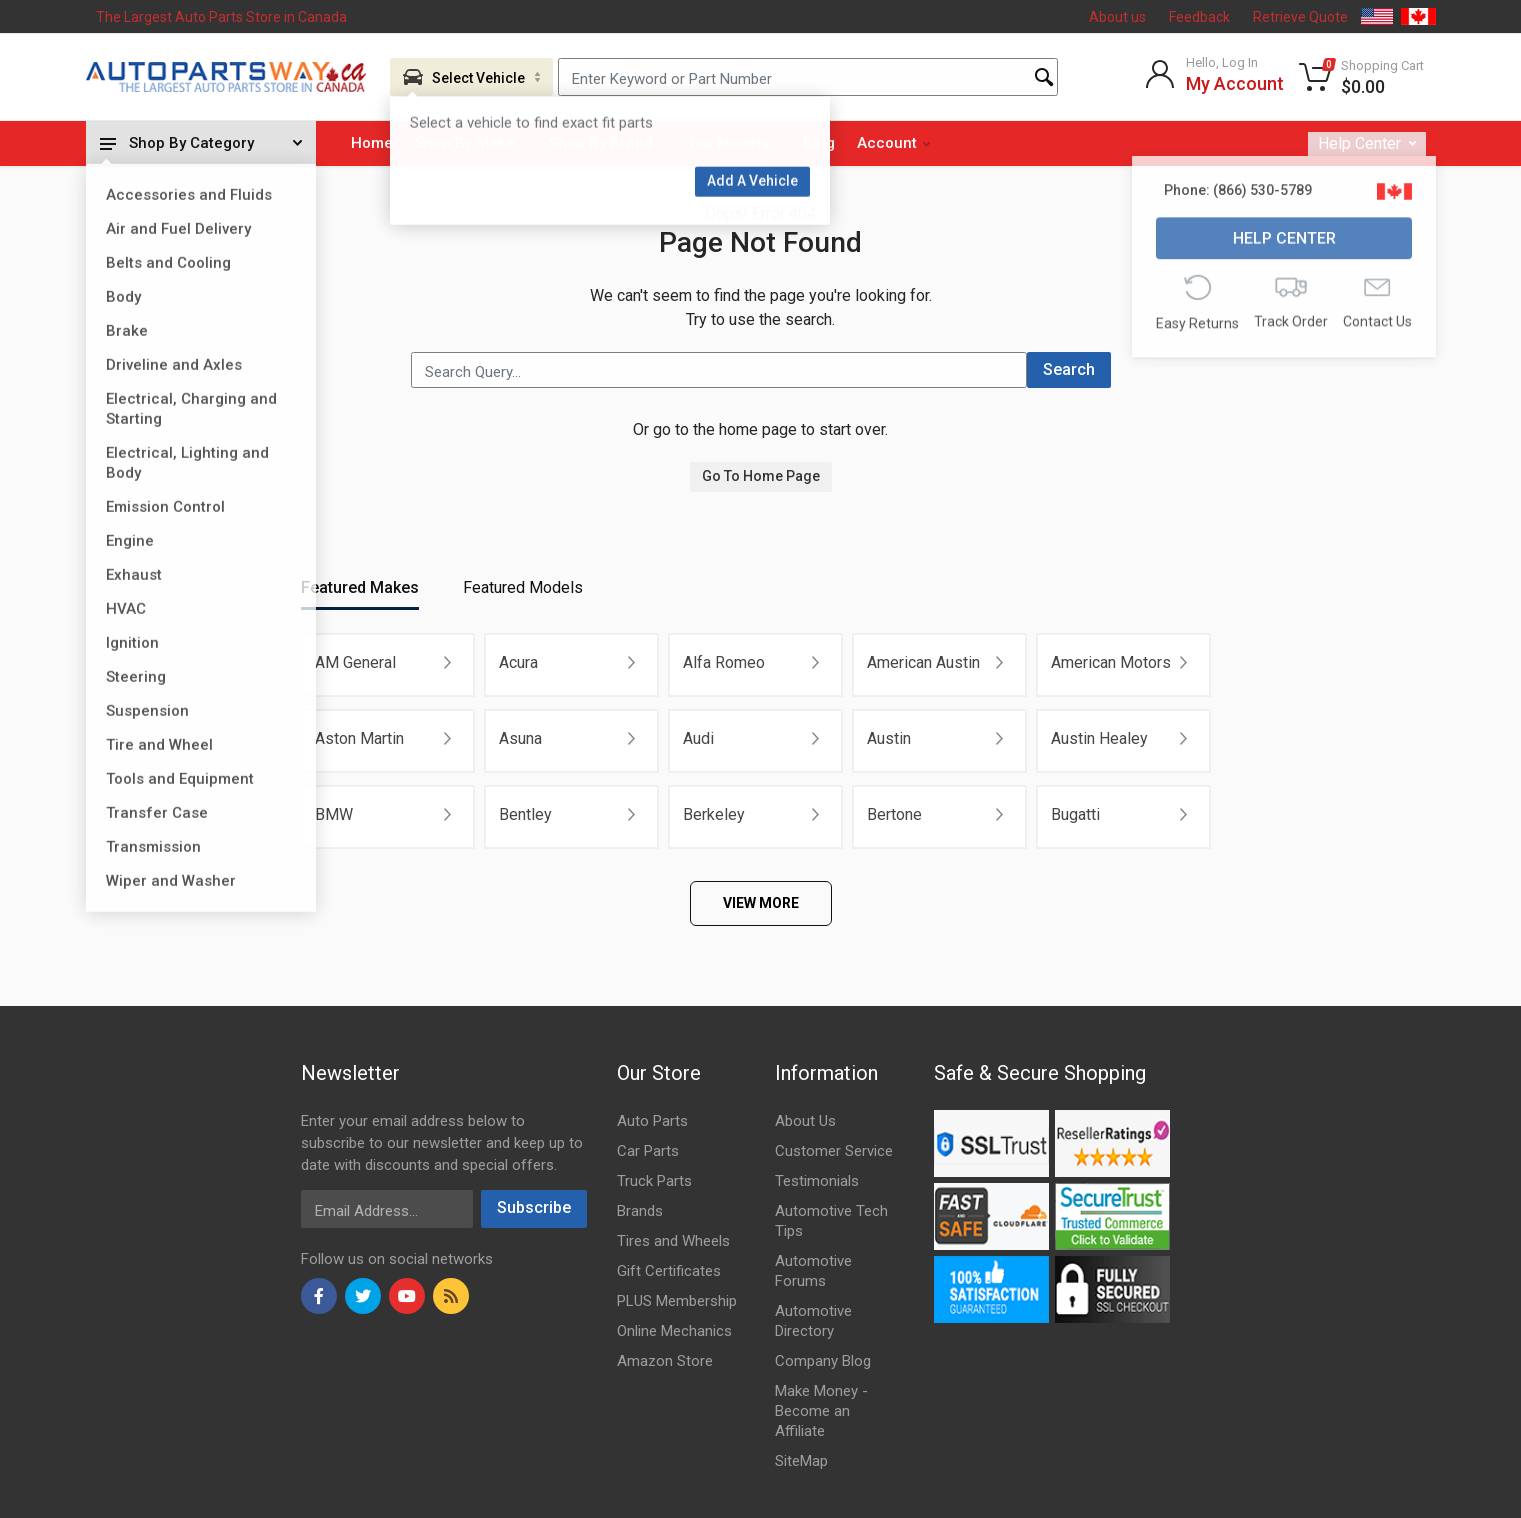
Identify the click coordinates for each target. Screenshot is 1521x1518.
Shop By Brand (607, 143)
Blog (819, 143)
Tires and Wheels (673, 1241)
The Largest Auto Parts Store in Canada (221, 17)
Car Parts (648, 1151)
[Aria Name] (471, 77)
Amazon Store (665, 1361)
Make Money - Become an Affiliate (821, 1411)
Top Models (734, 143)
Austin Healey (1099, 738)
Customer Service (834, 1151)
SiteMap (801, 1461)
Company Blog (823, 1361)
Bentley (525, 814)
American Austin (923, 662)
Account (893, 143)
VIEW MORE (761, 903)
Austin (889, 738)
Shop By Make (471, 143)
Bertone (894, 814)
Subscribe (534, 1207)
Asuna (520, 738)
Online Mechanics (674, 1331)
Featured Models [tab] (523, 587)
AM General (355, 662)
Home (372, 143)
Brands (640, 1211)
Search (1069, 369)
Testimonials (817, 1181)
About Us (805, 1121)
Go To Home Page (761, 476)
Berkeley (714, 814)
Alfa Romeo (724, 662)
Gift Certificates (669, 1271)
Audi (698, 738)
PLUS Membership (677, 1301)
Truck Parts (654, 1181)
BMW (334, 814)
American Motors (1111, 662)
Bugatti (1075, 814)
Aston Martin (359, 738)
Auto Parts (652, 1121)
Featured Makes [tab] (360, 587)
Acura (518, 662)
